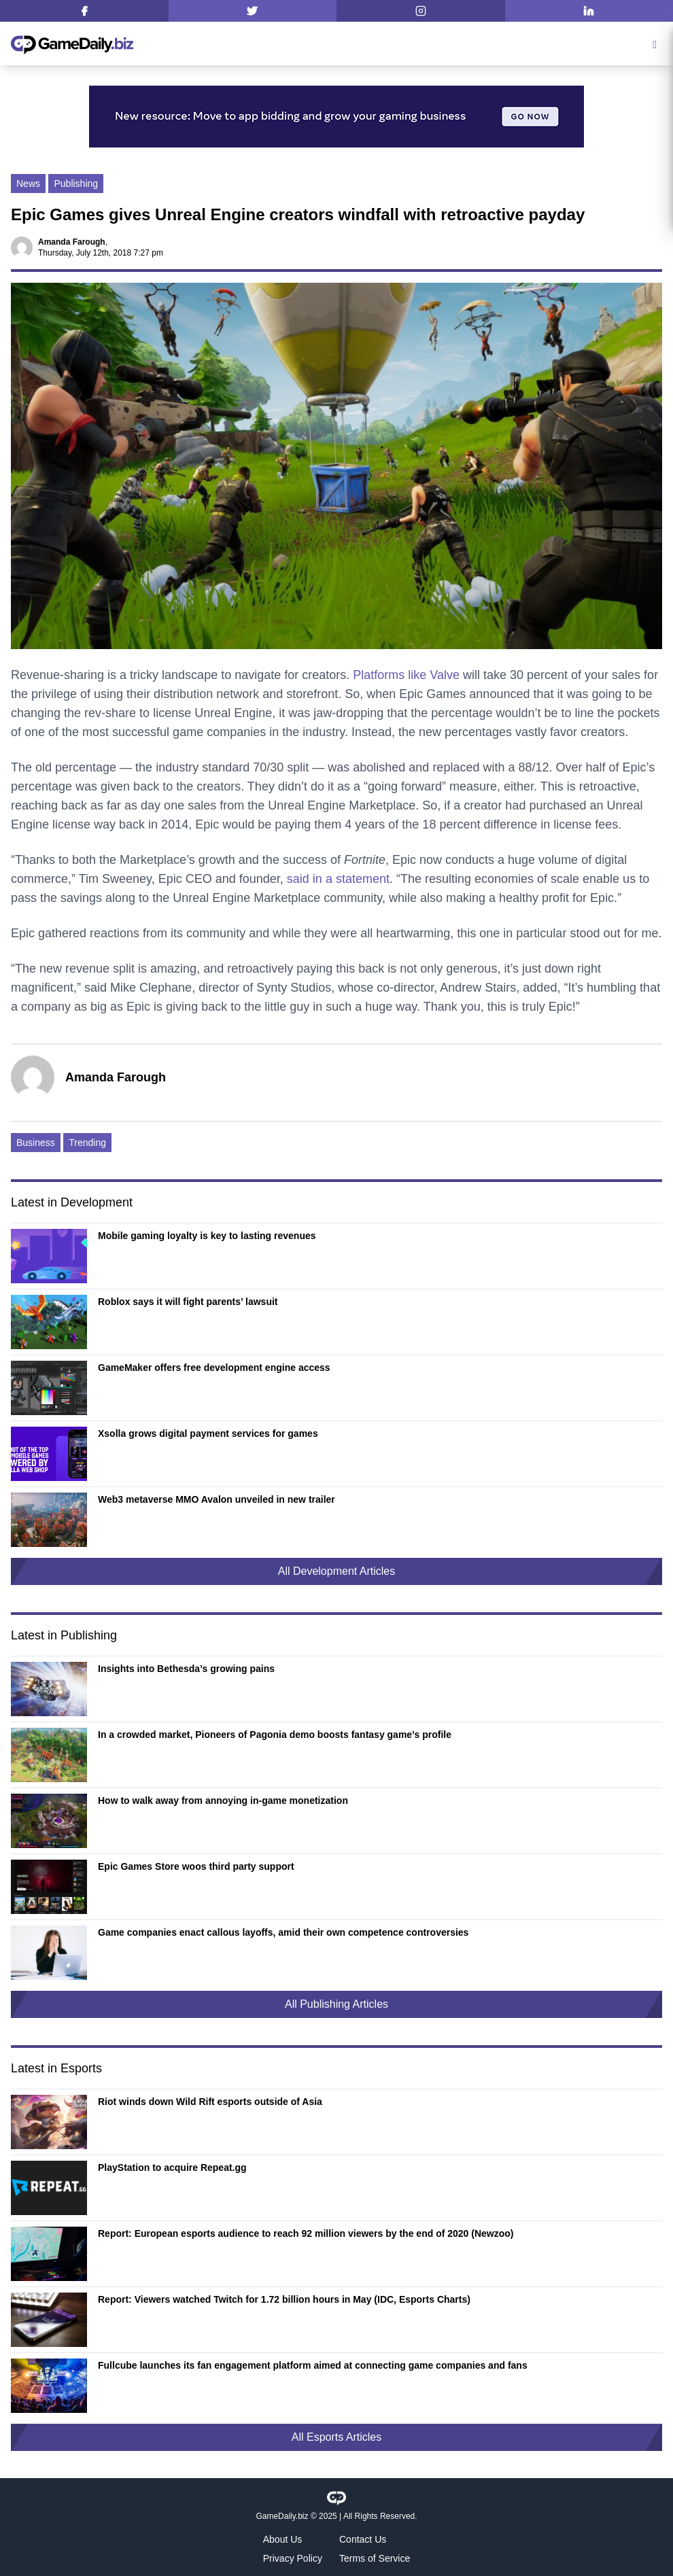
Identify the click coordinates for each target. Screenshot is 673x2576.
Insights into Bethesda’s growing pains (186, 1668)
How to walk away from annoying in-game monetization (223, 1800)
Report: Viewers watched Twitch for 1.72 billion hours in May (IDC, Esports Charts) (284, 2299)
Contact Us (362, 2539)
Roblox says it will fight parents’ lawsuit (188, 1301)
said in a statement (338, 879)
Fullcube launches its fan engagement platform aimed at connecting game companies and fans (313, 2365)
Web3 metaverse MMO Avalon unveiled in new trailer (216, 1499)
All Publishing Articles (336, 2004)
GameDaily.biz (282, 2516)
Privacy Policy (292, 2558)
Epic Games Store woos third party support (196, 1866)
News (28, 183)
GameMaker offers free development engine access (214, 1367)
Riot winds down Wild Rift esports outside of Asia (210, 2101)
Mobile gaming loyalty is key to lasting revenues (207, 1235)
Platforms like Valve (406, 675)
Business (35, 1142)
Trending (87, 1142)
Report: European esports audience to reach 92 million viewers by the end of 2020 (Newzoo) (305, 2233)
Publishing (76, 183)
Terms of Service (374, 2558)
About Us (283, 2539)
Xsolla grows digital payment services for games (208, 1433)
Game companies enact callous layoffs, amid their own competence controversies (283, 1932)
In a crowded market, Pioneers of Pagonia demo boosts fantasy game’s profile (274, 1734)
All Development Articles (337, 1571)
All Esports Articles (336, 2437)
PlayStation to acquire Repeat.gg (172, 2167)
